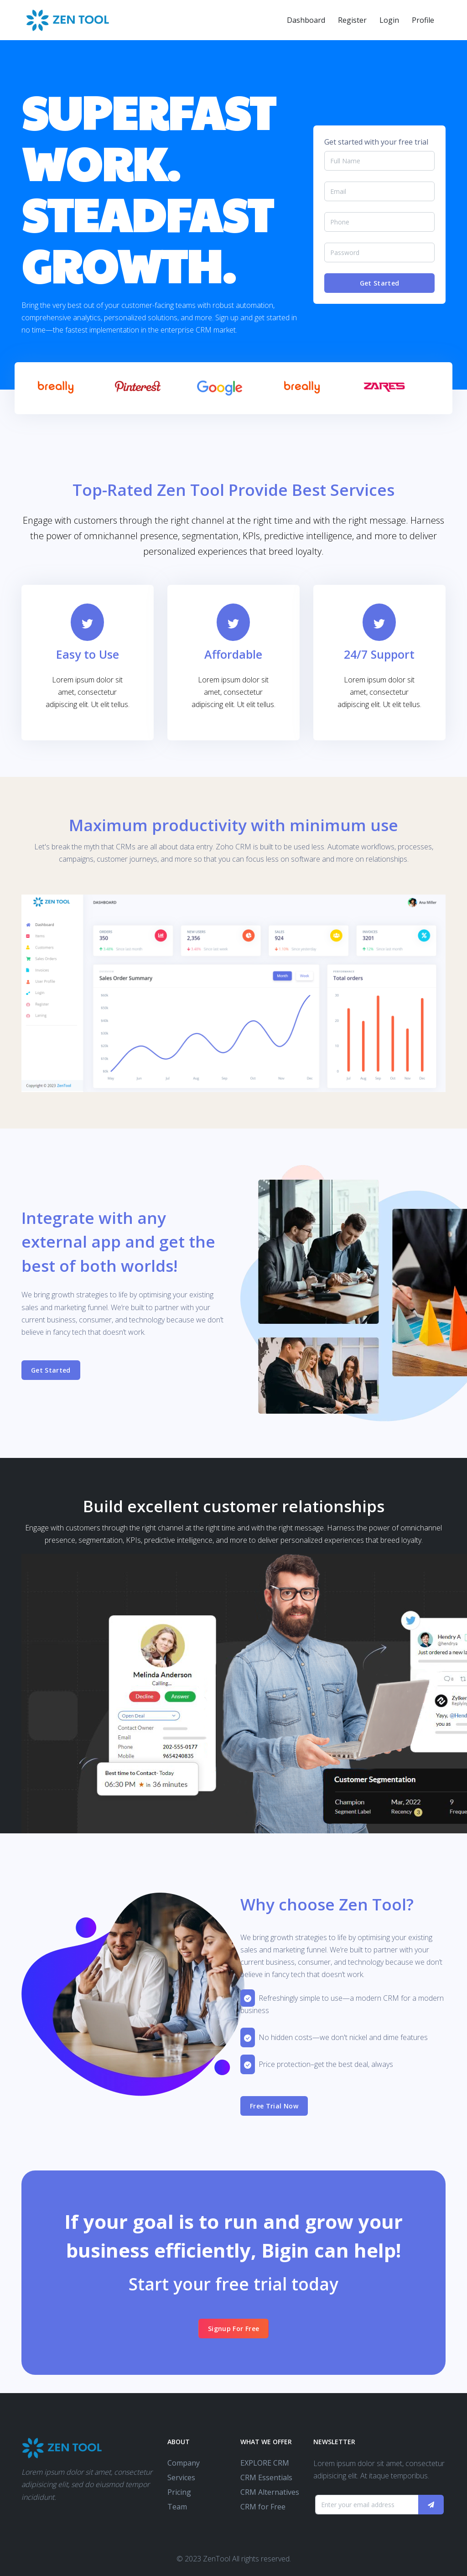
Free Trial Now (274, 2106)
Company (183, 2463)
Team (177, 2507)
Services (181, 2477)
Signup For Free (233, 2328)
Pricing (179, 2492)
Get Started (380, 283)
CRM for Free (262, 2507)
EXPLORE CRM (264, 2463)
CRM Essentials (266, 2477)
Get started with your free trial (376, 142)
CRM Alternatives (269, 2492)
